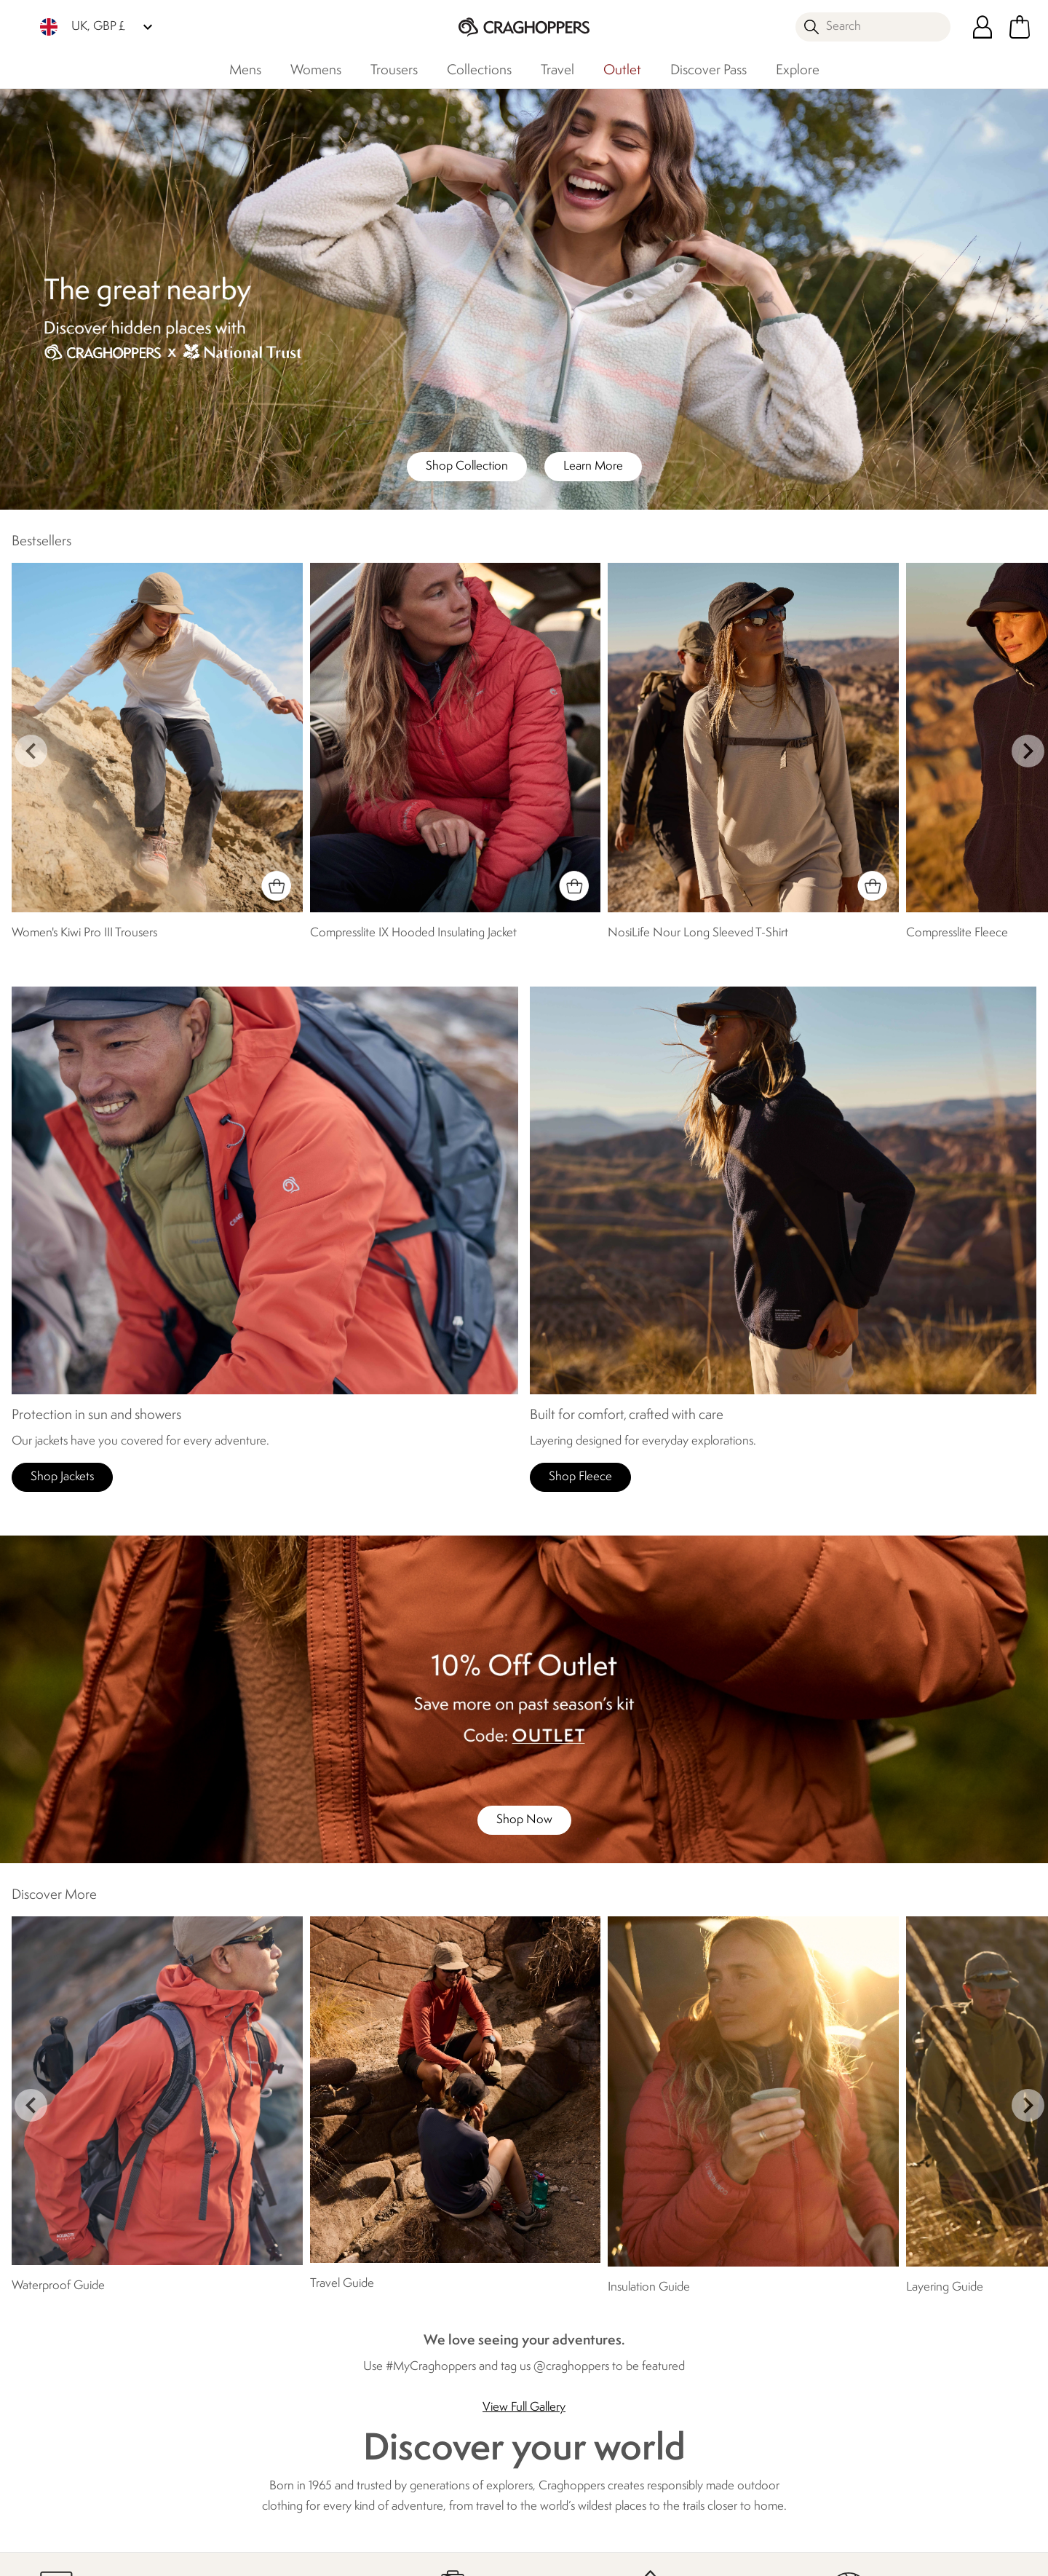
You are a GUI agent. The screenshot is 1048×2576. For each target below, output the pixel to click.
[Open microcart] (1019, 27)
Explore (797, 70)
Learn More (593, 466)
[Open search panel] (873, 27)
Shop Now (524, 1820)
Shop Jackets (62, 1477)
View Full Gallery (524, 2407)
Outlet (622, 70)
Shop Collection (467, 466)
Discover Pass (708, 70)
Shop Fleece (580, 1477)
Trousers (394, 70)
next (1028, 751)
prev (31, 751)
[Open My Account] (982, 27)
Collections (479, 70)
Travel (557, 70)
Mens (245, 70)
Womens (315, 70)
